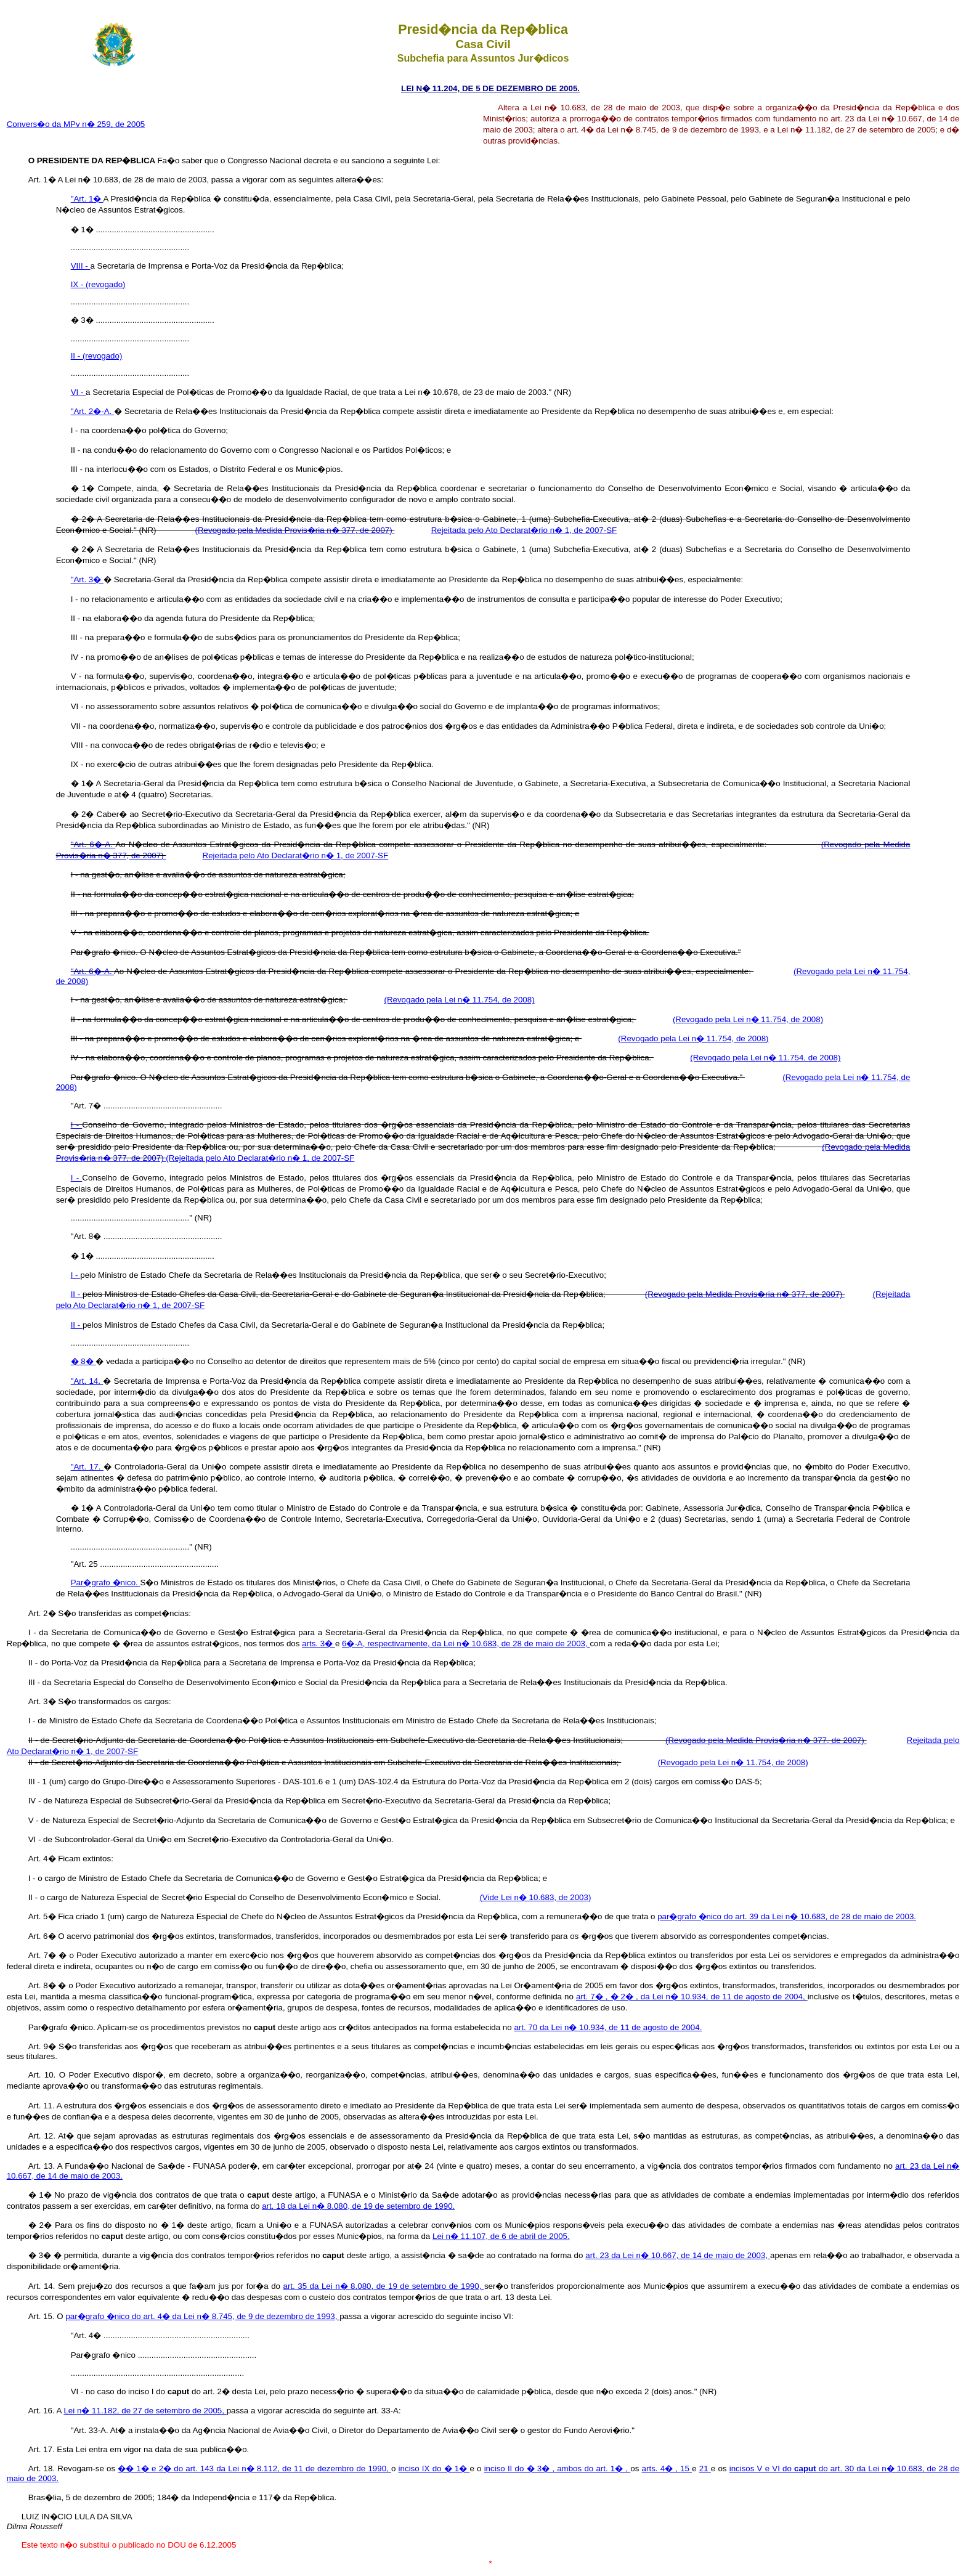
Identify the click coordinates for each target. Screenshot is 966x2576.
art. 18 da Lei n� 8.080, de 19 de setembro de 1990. (358, 2206)
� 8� (83, 1361)
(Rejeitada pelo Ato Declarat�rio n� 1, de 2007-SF (260, 1158)
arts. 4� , (661, 2468)
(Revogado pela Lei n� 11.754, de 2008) (459, 999)
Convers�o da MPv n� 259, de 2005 (76, 124)
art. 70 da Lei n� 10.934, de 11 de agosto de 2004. (608, 2027)
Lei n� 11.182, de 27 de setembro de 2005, (144, 2410)
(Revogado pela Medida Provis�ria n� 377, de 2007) (295, 530)
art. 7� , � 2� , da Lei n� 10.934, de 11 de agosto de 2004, (692, 1996)
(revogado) (105, 284)
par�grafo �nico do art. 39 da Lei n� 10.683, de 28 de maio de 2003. (786, 1916)
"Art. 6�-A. (93, 844)
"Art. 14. (87, 1381)
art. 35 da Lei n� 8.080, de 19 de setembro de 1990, (383, 2286)
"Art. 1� (87, 198)
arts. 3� (318, 1643)
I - (77, 1124)
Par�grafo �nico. (105, 1582)
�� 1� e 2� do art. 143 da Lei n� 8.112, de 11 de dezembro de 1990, (254, 2468)
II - (77, 355)
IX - (78, 284)
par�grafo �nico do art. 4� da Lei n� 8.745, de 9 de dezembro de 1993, (202, 2316)
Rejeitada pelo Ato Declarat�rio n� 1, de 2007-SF (524, 530)
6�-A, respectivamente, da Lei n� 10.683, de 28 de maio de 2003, (466, 1643)
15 (686, 2468)
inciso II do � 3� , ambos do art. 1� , (557, 2468)
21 (705, 2468)
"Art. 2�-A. (92, 411)
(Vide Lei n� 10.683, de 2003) (535, 1897)
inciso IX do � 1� (434, 2468)
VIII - (81, 265)
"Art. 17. (87, 1466)
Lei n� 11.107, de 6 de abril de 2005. (501, 2236)
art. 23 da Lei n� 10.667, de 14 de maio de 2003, (677, 2255)
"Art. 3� (87, 579)
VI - (78, 392)
